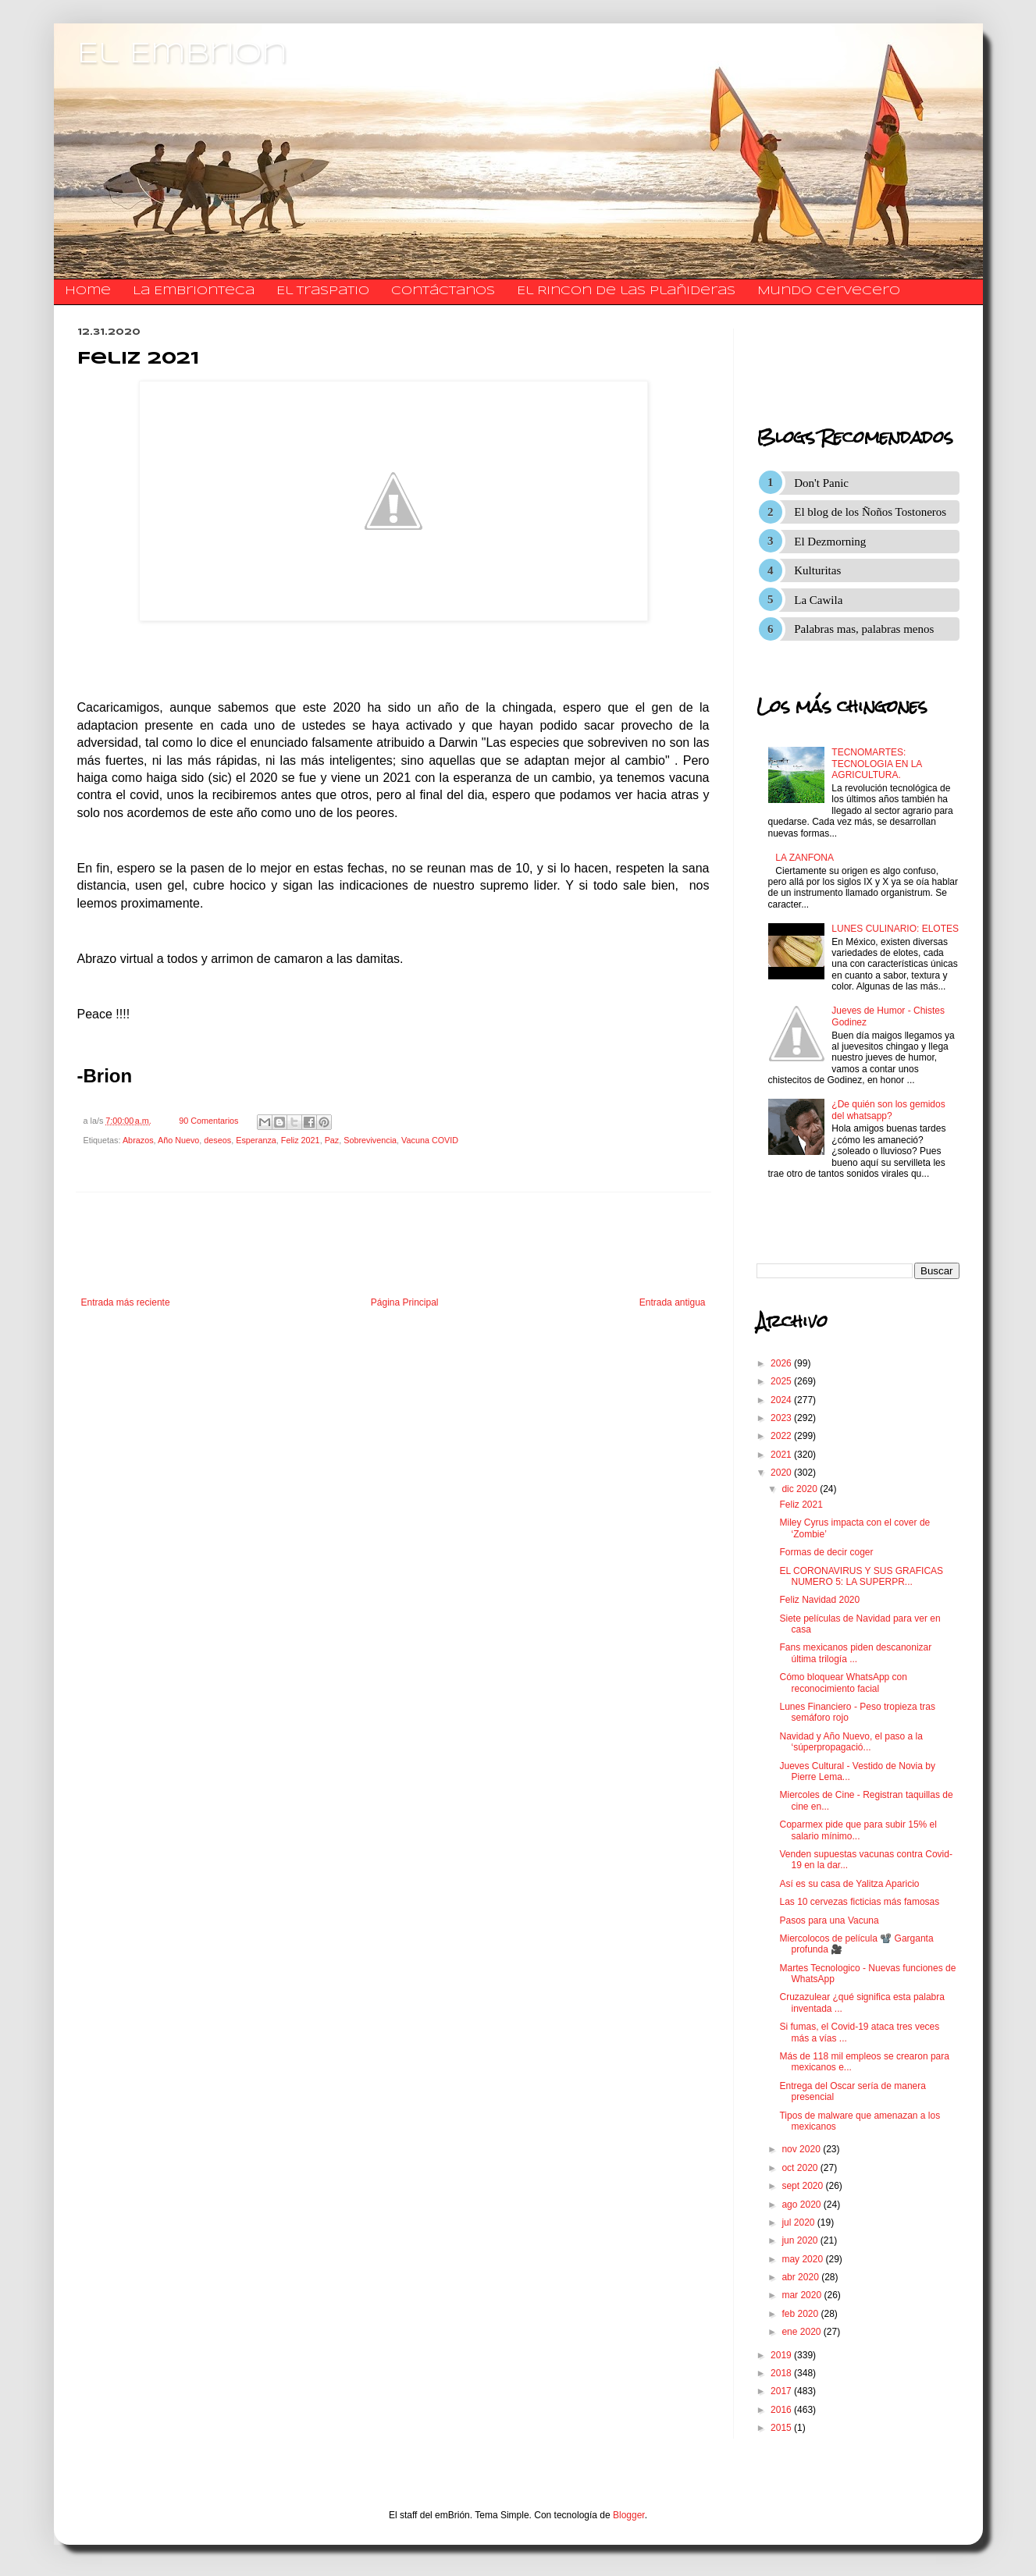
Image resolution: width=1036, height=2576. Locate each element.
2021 (782, 1454)
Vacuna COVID (429, 1140)
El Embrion (182, 54)
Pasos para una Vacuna (828, 1920)
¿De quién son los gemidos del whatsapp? (888, 1110)
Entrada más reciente (125, 1302)
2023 (782, 1417)
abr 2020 (801, 2277)
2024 (782, 1400)
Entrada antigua (672, 1302)
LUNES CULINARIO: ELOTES (895, 928)
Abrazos (138, 1140)
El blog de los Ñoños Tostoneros (870, 512)
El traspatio (322, 291)
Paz (332, 1140)
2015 (782, 2427)
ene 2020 (802, 2331)
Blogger (629, 2515)
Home (88, 291)
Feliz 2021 (300, 1140)
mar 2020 (802, 2295)
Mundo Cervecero (828, 291)
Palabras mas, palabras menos (864, 629)
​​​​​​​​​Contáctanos (443, 291)
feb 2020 (801, 2313)
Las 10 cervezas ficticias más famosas (859, 1901)
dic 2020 (800, 1488)
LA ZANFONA (804, 857)
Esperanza (256, 1140)
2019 (782, 2355)
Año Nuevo (178, 1140)
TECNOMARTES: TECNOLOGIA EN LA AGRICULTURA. (876, 763)
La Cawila (818, 600)
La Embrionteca (194, 291)
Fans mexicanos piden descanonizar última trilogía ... (855, 1653)
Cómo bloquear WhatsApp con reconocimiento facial (842, 1682)
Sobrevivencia (370, 1140)
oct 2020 (800, 2167)
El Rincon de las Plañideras (626, 291)
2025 (782, 1381)
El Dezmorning (830, 541)
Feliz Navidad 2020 (819, 1599)
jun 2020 (800, 2240)
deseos (217, 1140)
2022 (782, 1435)
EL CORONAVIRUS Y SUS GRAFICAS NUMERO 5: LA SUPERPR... (861, 1576)
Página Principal (405, 1302)
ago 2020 (802, 2204)
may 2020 (803, 2259)
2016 (782, 2409)
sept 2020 (803, 2185)
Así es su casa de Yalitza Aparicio (849, 1883)
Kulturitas (817, 570)
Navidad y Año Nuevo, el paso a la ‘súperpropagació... (850, 1742)
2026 (782, 1363)
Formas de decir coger (826, 1552)
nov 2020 (802, 2149)
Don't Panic (821, 483)
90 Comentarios (208, 1120)
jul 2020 (799, 2222)
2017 (782, 2391)
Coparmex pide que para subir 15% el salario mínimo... (857, 1830)
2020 (782, 1472)
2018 (782, 2373)
